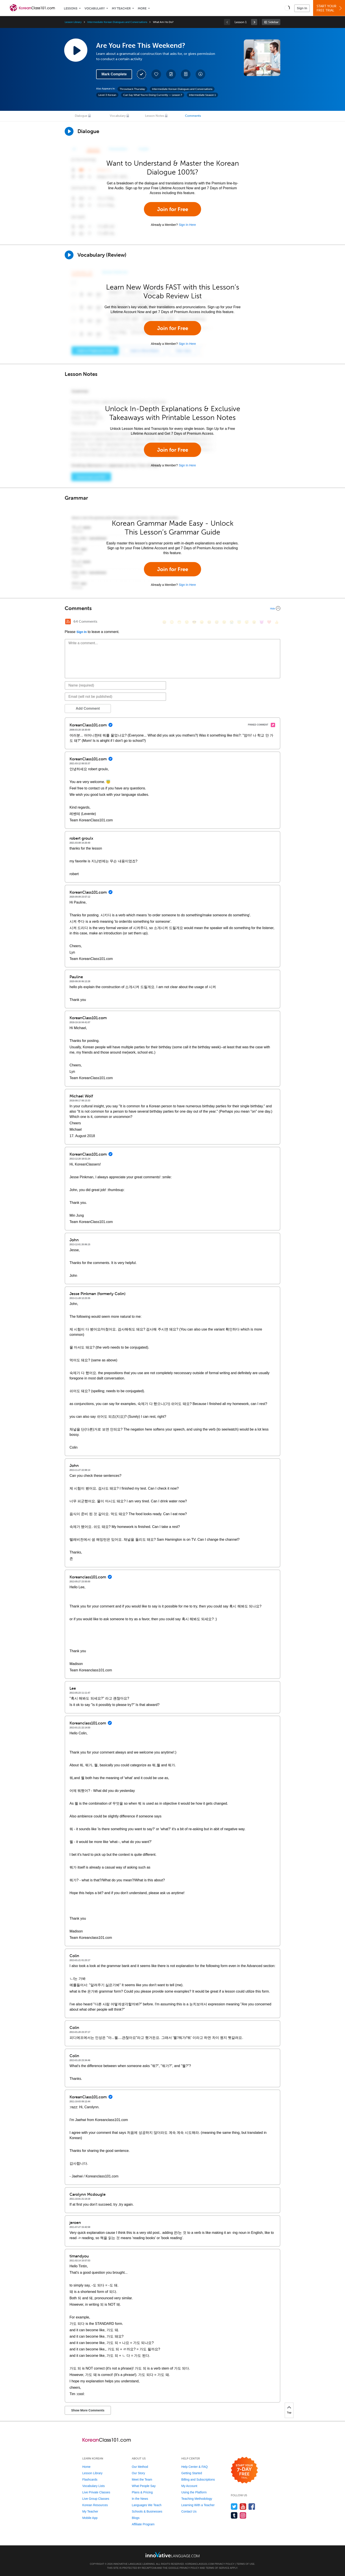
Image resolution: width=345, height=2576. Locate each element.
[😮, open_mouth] (254, 622)
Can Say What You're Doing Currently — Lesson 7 (152, 95)
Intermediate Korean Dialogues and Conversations (117, 22)
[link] (254, 22)
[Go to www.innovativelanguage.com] (172, 2554)
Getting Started (191, 2473)
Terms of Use (245, 2564)
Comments (193, 116)
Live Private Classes (96, 2492)
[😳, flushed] (172, 622)
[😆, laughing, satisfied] (209, 622)
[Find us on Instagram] (243, 2515)
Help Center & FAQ (194, 2466)
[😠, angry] (202, 622)
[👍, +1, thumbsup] (276, 622)
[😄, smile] (164, 622)
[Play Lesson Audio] (75, 50)
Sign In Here (187, 224)
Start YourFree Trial (330, 8)
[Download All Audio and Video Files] (200, 74)
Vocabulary (94, 8)
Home (86, 2466)
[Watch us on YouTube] (243, 2506)
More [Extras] (142, 8)
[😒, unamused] (187, 622)
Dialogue (81, 116)
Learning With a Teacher (198, 2505)
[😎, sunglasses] (194, 622)
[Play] (69, 255)
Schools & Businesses (147, 2511)
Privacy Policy (224, 2564)
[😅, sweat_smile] (216, 622)
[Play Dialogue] (69, 131)
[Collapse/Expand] (172, 608)
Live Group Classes (95, 2498)
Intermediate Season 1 (202, 95)
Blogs (135, 2518)
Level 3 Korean (107, 95)
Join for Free (172, 209)
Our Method (140, 2466)
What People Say (144, 2486)
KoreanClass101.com (199, 2564)
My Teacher (121, 8)
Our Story (138, 2473)
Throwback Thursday (132, 89)
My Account (189, 2486)
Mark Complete (114, 74)
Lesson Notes (154, 116)
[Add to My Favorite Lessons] (156, 74)
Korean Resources (95, 2505)
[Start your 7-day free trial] (244, 2470)
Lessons (70, 8)
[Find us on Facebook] (251, 2506)
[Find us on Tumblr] (234, 2515)
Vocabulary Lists (93, 2486)
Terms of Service (217, 2568)
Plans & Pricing (142, 2492)
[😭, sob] (231, 622)
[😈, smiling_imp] (261, 622)
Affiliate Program (143, 2524)
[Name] (115, 685)
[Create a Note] (171, 74)
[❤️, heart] (269, 622)
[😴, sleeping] (246, 622)
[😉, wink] (224, 622)
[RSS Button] (68, 621)
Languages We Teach (146, 2505)
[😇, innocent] (239, 622)
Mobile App (89, 2518)
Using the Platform (194, 2492)
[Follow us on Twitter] (234, 2506)
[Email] (115, 696)
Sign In (302, 8)
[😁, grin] (179, 622)
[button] (287, 8)
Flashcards (89, 2479)
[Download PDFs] (186, 74)
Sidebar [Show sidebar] (273, 22)
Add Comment (88, 708)
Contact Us (188, 2511)
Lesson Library (73, 22)
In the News (140, 2498)
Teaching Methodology (196, 2498)
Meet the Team (142, 2479)
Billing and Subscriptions (198, 2479)
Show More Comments (88, 2410)
